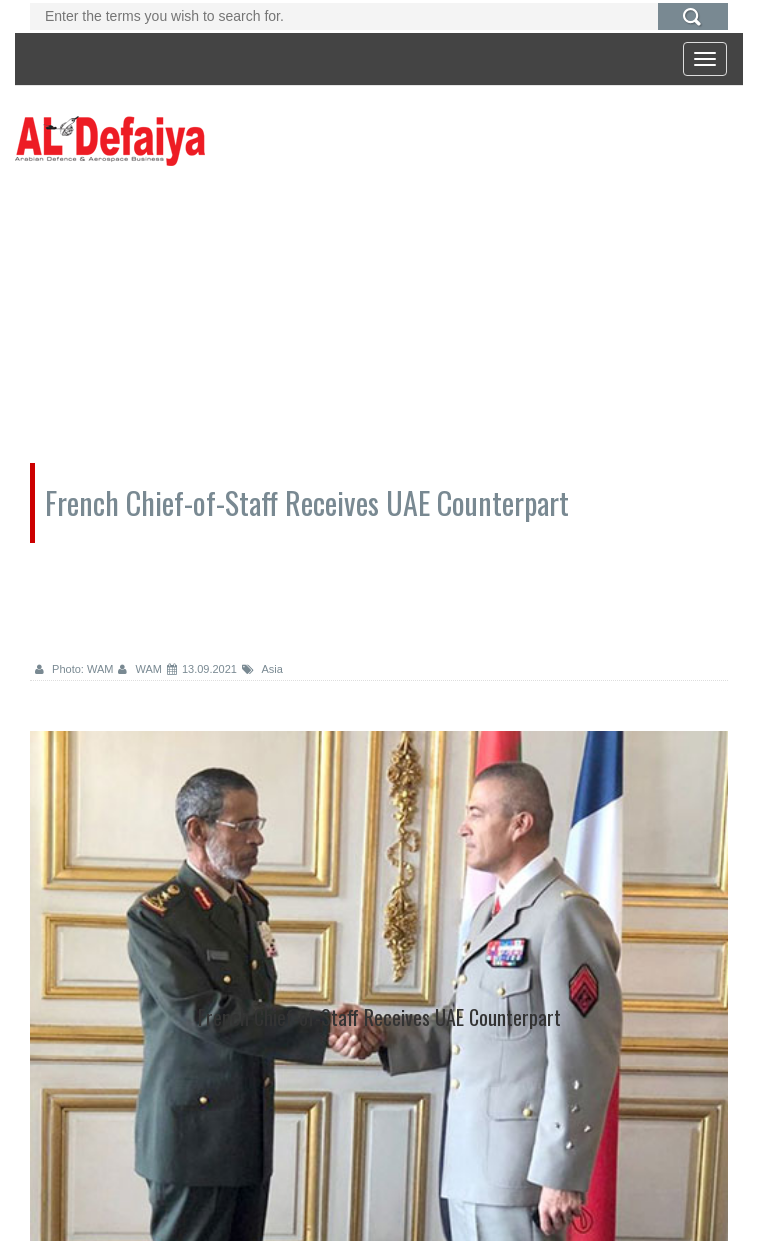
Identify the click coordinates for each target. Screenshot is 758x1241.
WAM (140, 669)
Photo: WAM (74, 669)
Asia (262, 669)
